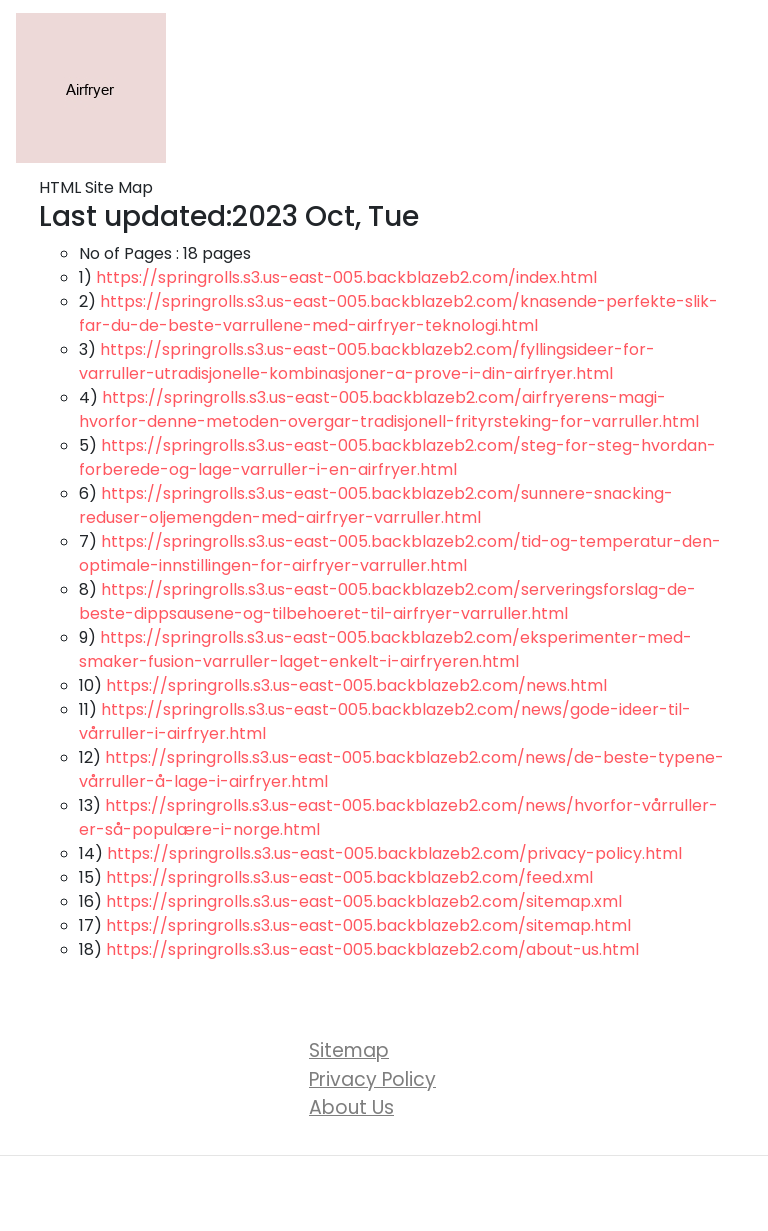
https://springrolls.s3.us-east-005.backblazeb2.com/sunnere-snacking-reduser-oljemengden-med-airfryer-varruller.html (376, 505)
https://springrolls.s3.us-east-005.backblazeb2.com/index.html (346, 277)
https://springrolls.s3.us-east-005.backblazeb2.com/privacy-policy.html (394, 853)
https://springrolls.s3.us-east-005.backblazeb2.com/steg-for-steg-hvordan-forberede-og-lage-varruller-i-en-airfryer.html (397, 457)
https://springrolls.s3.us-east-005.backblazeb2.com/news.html (356, 685)
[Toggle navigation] (724, 88)
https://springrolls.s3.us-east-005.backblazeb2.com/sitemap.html (368, 925)
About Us (351, 1107)
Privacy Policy (372, 1079)
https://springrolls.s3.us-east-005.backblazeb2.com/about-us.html (372, 949)
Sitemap (349, 1050)
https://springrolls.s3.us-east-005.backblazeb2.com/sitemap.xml (364, 901)
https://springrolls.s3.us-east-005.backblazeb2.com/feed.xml (349, 877)
